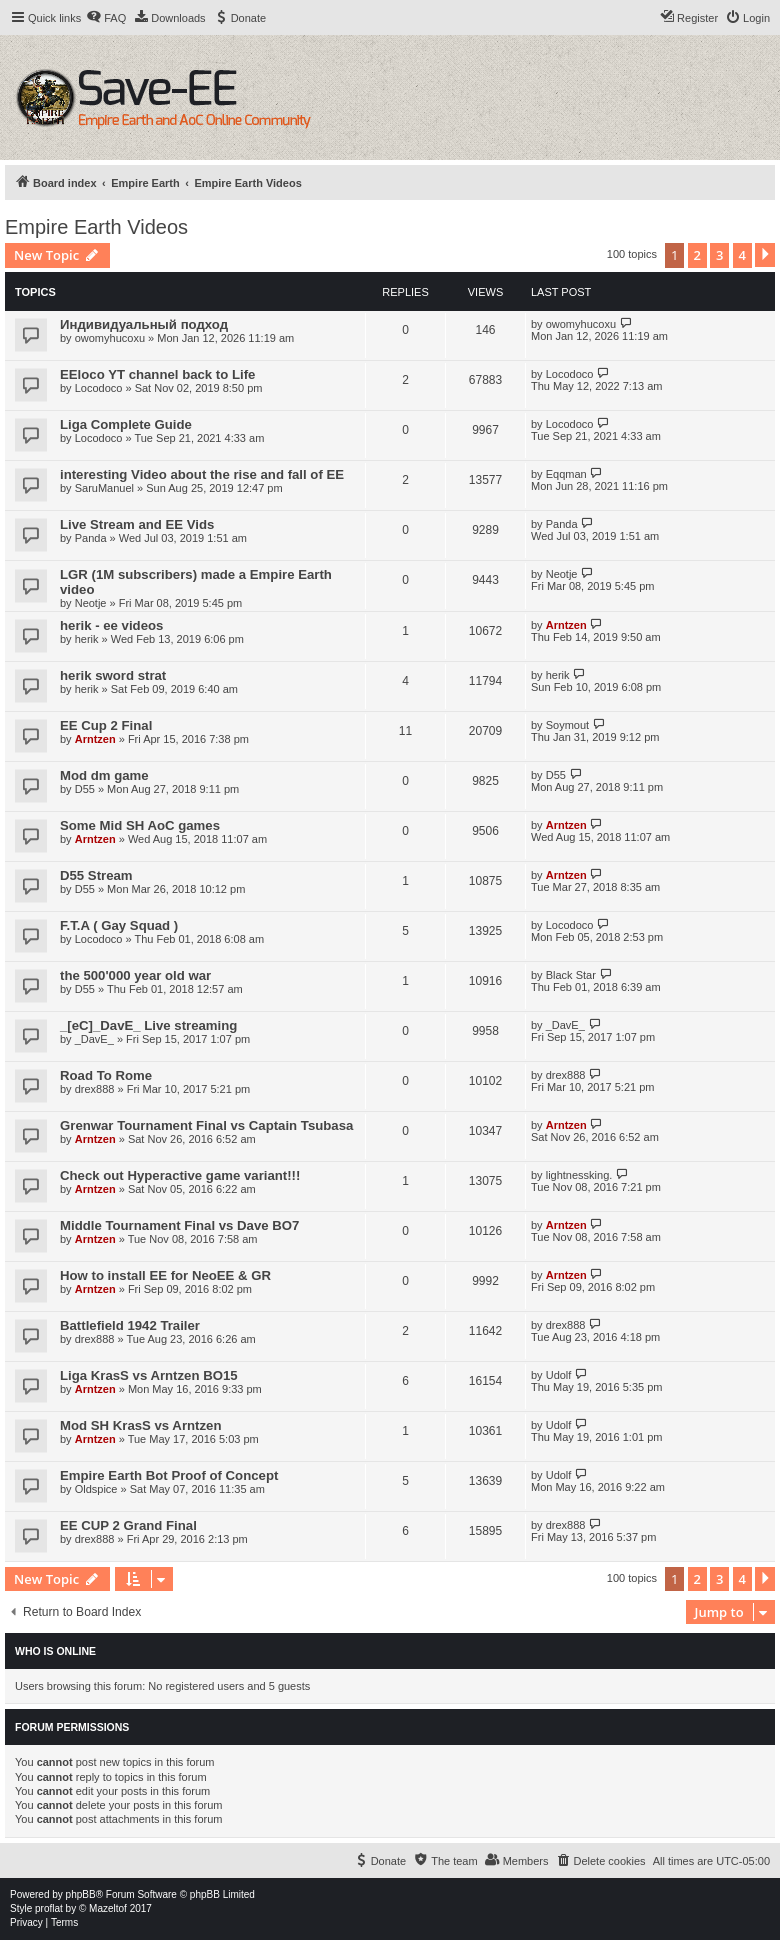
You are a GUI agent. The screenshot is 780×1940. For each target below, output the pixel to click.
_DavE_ (94, 1039)
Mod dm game (104, 775)
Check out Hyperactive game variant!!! (180, 1175)
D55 (85, 789)
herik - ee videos (111, 625)
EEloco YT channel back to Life (157, 374)
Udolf (559, 1375)
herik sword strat (113, 675)
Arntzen (566, 625)
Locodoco (99, 388)
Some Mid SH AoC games (140, 825)
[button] (765, 255)
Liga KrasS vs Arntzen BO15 (149, 1375)
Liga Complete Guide (126, 424)
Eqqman (566, 474)
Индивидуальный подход (144, 324)
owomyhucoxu (110, 338)
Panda (91, 538)
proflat (49, 1908)
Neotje (91, 603)
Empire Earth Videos (96, 227)
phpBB (81, 1894)
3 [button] (719, 255)
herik (87, 639)
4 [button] (742, 255)
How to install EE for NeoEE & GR (165, 1275)
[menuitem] (106, 18)
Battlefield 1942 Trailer (130, 1325)
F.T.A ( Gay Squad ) (119, 925)
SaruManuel (104, 488)
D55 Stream (96, 875)
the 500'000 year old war (135, 975)
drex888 (95, 1089)
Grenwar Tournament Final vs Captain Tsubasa (206, 1125)
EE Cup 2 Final (106, 725)
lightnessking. (579, 1175)
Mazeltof (108, 1908)
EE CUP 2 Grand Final (128, 1525)
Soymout (567, 725)
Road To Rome (106, 1075)
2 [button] (697, 255)
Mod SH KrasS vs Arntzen (140, 1425)
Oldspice (96, 1489)
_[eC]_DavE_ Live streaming (148, 1025)
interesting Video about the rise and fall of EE (202, 474)
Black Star (571, 975)
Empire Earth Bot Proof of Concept (169, 1475)
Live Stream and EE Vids (137, 524)
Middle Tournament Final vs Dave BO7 (179, 1225)
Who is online (55, 1651)
